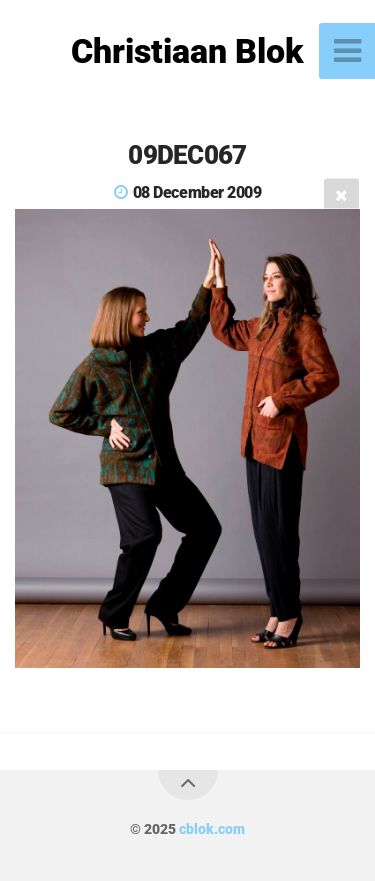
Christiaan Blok (187, 51)
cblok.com (212, 829)
